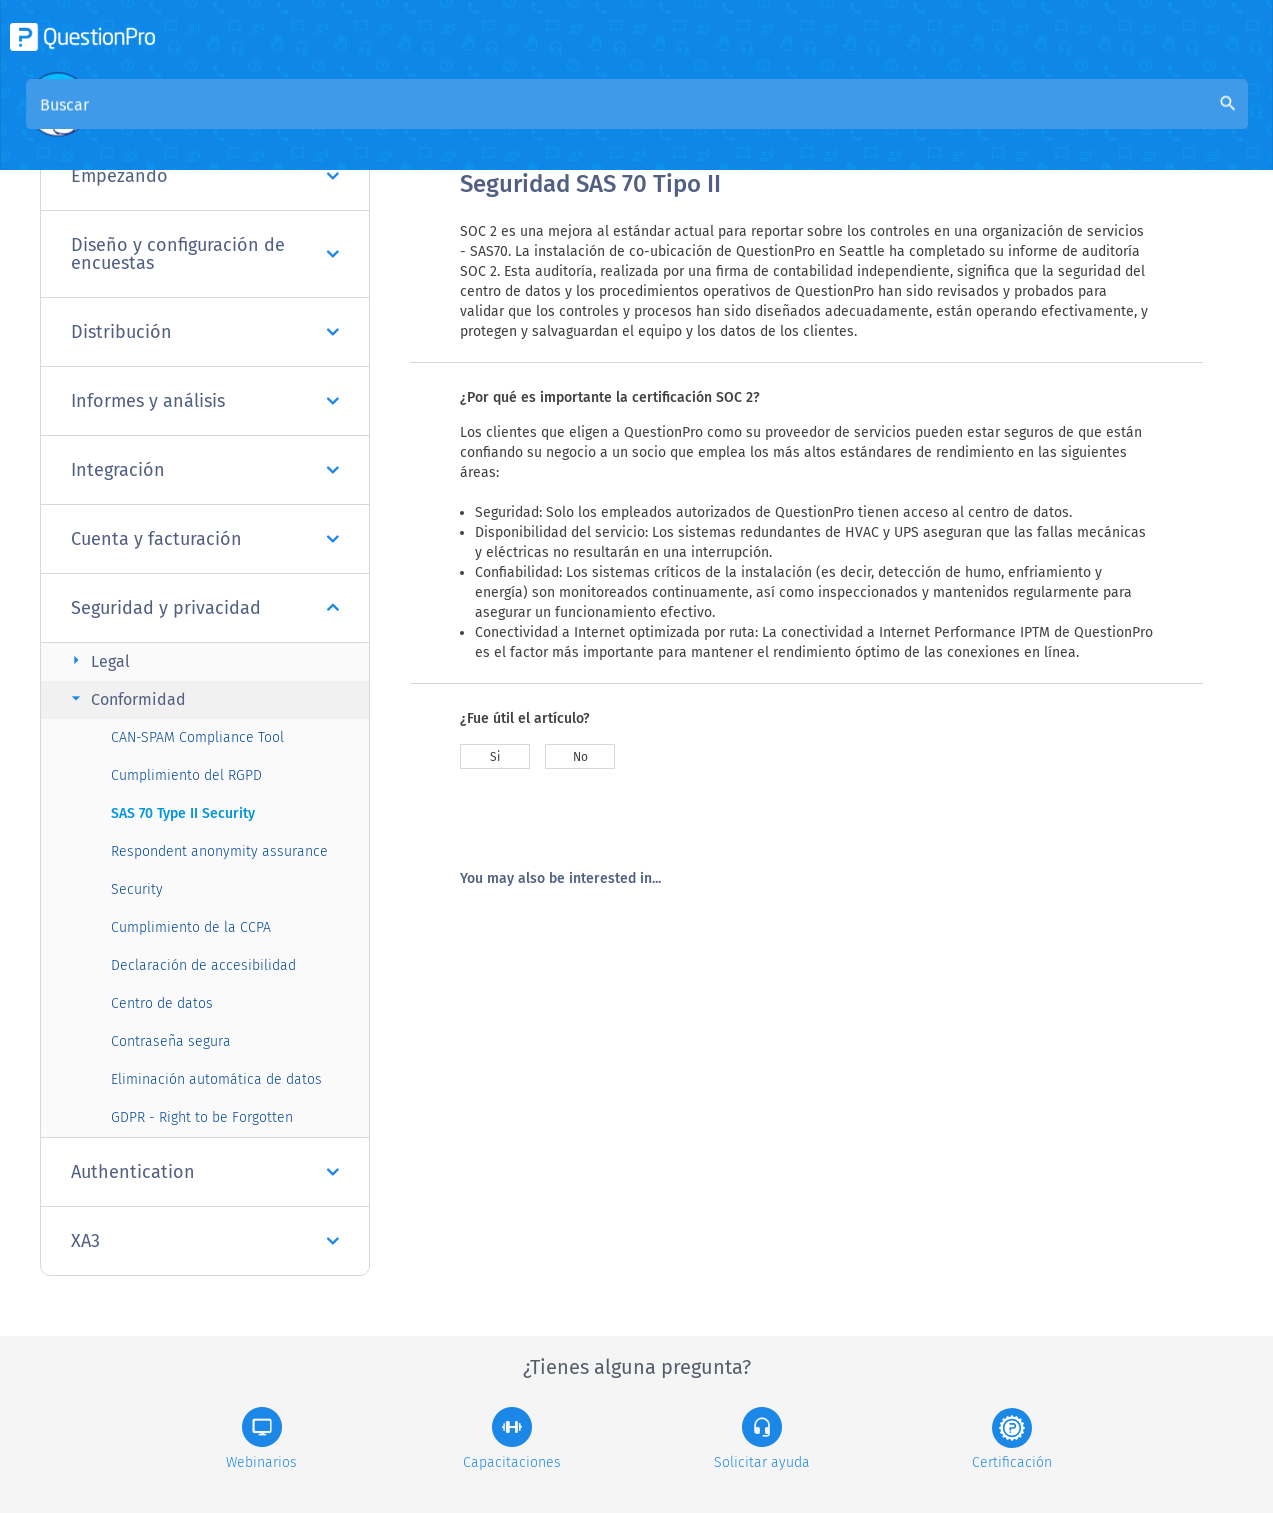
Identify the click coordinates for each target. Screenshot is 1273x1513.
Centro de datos (162, 1003)
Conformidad (126, 698)
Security (137, 889)
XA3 (205, 1241)
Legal (98, 660)
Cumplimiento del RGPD (186, 775)
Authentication (205, 1172)
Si (495, 757)
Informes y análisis (205, 401)
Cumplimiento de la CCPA (191, 927)
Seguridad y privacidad (205, 608)
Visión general (512, 121)
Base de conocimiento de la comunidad (731, 121)
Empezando (205, 176)
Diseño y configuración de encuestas (205, 254)
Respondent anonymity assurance (219, 851)
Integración (205, 470)
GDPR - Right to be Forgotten (202, 1117)
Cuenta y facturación (205, 539)
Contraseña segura (171, 1041)
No (580, 757)
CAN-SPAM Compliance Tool (197, 737)
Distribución (205, 332)
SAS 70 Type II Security (183, 813)
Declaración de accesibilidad (203, 965)
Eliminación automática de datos (216, 1079)
